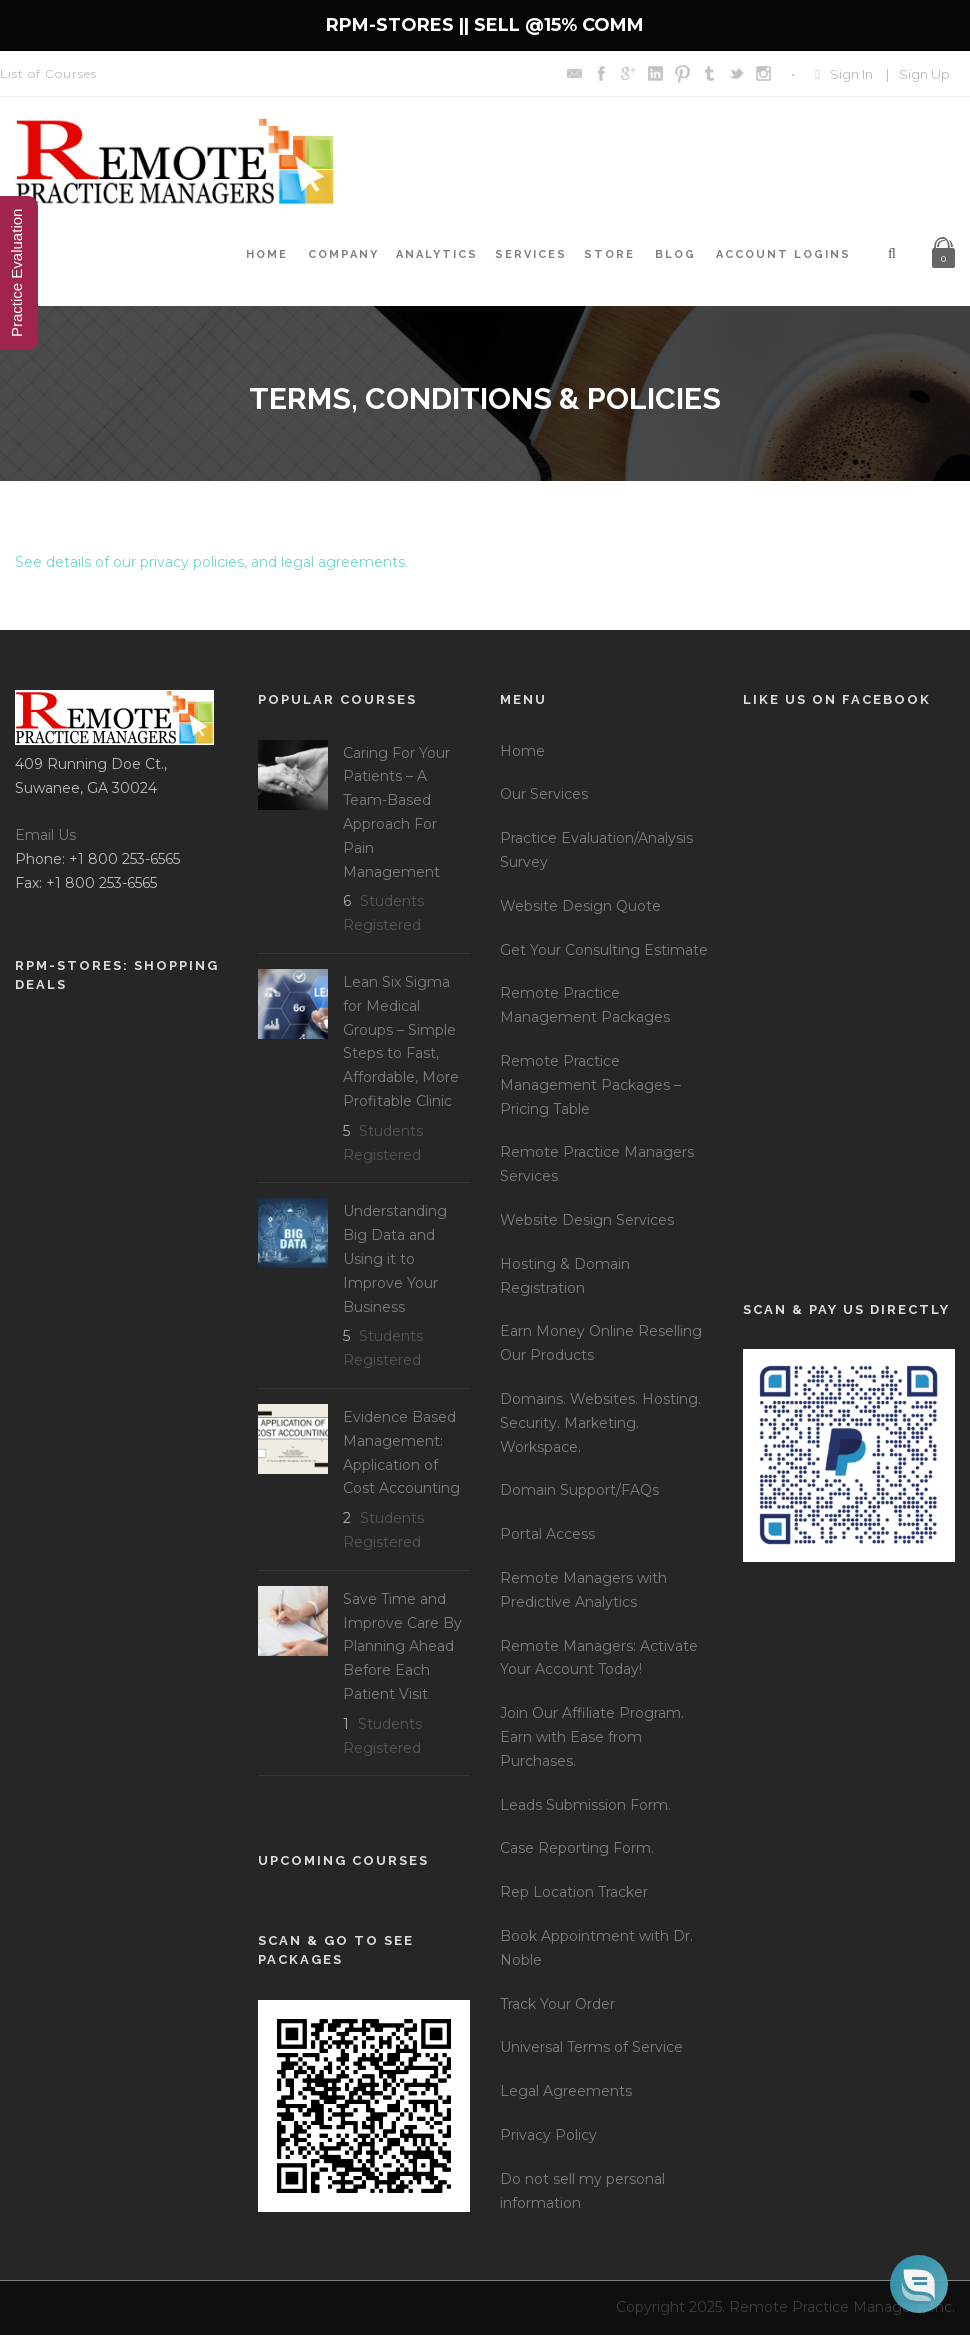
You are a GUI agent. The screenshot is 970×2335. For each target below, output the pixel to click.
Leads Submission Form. (585, 1805)
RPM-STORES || (400, 25)
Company (343, 254)
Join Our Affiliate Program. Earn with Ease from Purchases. (592, 1737)
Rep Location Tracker (574, 1892)
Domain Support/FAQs (579, 1490)
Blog (675, 254)
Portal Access (547, 1534)
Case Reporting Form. (577, 1848)
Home (267, 254)
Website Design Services (587, 1220)
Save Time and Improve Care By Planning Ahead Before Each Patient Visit (402, 1646)
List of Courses (48, 73)
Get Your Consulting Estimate (604, 950)
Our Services (544, 794)
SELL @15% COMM (559, 25)
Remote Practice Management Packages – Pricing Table (590, 1085)
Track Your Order (557, 2004)
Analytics (437, 254)
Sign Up (924, 74)
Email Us (45, 835)
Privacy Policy (548, 2135)
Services (531, 254)
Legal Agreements (566, 2091)
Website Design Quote (580, 906)
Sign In (851, 74)
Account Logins (783, 254)
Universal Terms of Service (591, 2047)
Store (609, 254)
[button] (919, 2284)
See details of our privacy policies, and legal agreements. (211, 562)
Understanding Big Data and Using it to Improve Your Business (395, 1258)
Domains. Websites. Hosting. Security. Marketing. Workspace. (600, 1423)
